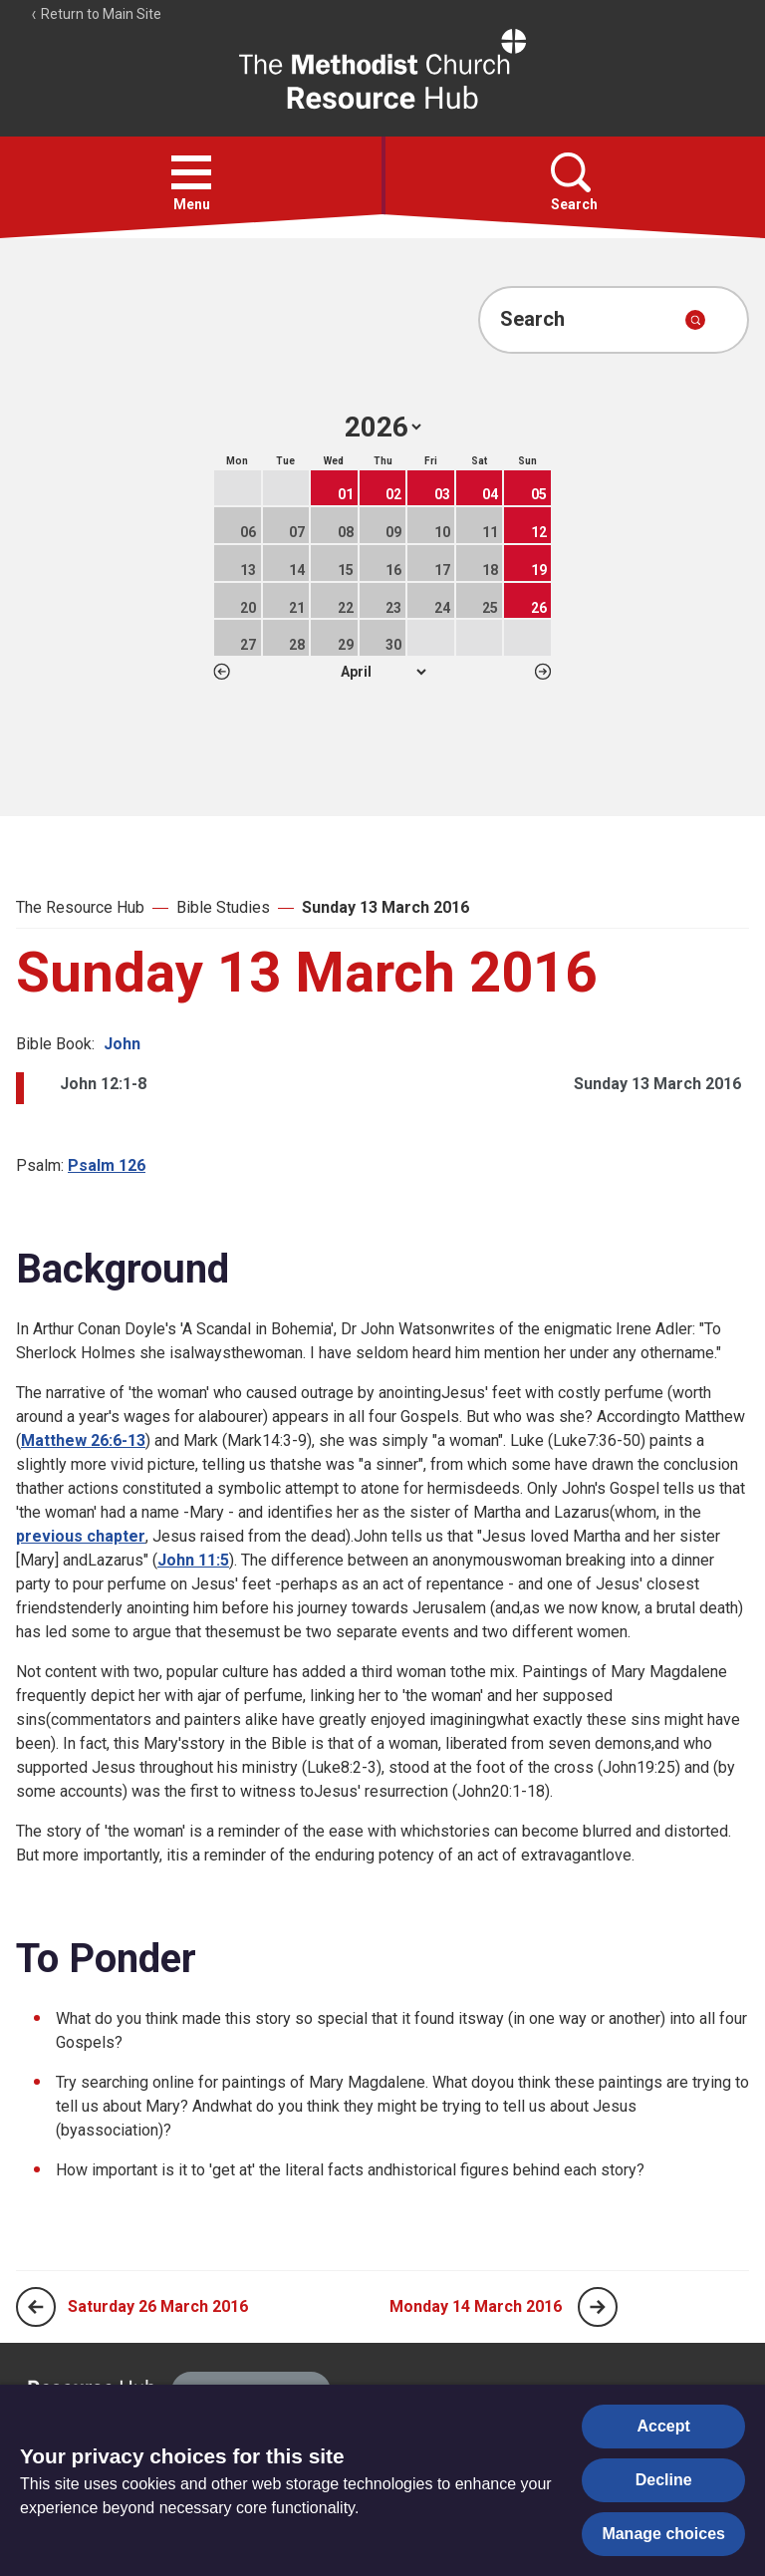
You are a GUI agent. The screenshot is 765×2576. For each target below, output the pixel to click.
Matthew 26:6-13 (83, 1440)
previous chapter (80, 1536)
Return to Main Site (95, 14)
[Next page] (598, 2307)
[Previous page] (36, 2307)
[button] (191, 172)
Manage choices (663, 2533)
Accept (664, 2426)
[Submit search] (695, 320)
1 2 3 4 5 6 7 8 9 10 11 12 (383, 672)
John (122, 1043)
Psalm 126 (106, 1165)
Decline (664, 2479)
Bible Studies (223, 907)
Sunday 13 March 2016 (385, 907)
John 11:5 (193, 1560)
